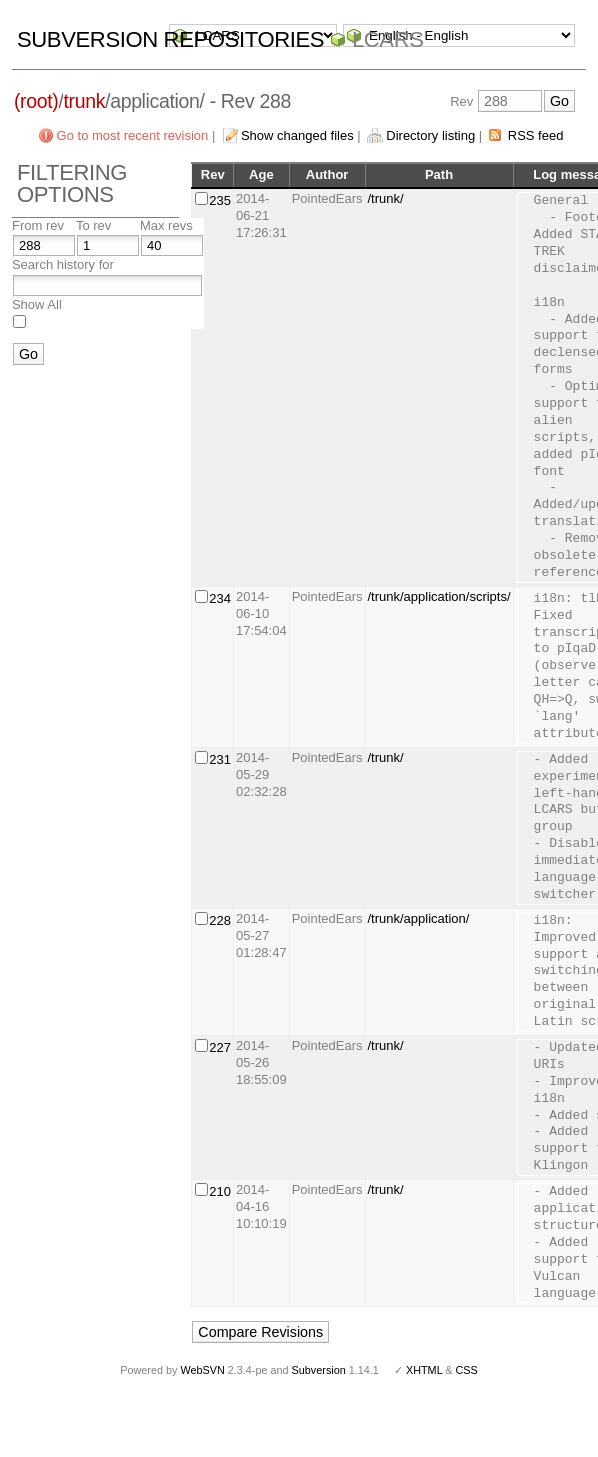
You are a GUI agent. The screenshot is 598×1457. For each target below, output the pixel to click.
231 (220, 759)
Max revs (166, 225)
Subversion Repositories (170, 39)
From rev (38, 225)
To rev (93, 225)
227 (220, 1047)
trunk (84, 101)
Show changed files (297, 135)
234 (220, 598)
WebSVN (202, 1370)
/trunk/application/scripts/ (439, 596)
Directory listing (430, 135)
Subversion (319, 1370)
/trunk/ (386, 198)
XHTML (424, 1370)
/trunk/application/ (419, 918)
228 (220, 920)
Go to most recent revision (133, 135)
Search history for (63, 264)
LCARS (388, 39)
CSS (467, 1370)
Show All (37, 304)
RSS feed (536, 135)
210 (220, 1191)
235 (220, 200)
